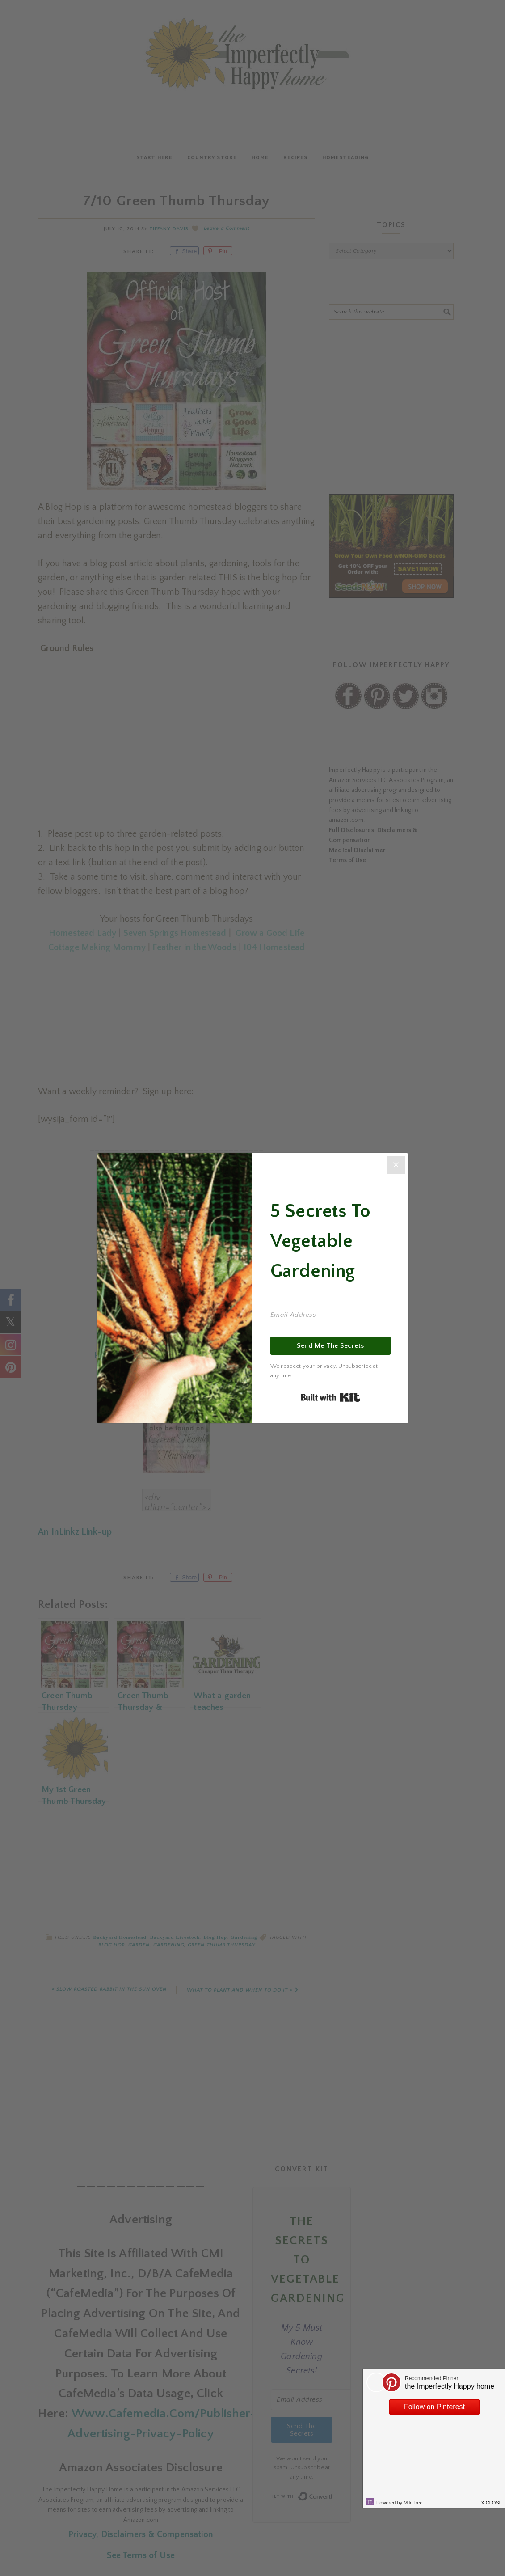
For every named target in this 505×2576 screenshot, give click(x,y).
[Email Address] (330, 1315)
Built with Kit (330, 1397)
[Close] (396, 1165)
